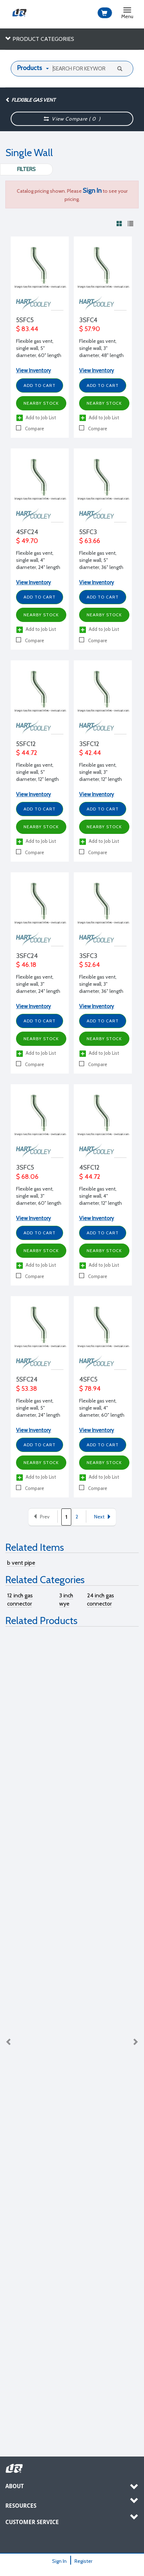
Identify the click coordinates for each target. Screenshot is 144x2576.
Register (83, 2561)
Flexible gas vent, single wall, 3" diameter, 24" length (38, 984)
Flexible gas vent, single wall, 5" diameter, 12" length (37, 772)
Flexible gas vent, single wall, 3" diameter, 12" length (100, 772)
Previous (8, 2042)
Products (29, 68)
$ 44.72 (26, 753)
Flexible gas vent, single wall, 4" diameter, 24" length (38, 560)
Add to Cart (40, 385)
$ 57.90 (89, 329)
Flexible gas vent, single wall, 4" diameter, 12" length (100, 1196)
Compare (30, 428)
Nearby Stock (41, 403)
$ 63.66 (89, 541)
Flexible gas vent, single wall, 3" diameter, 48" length (101, 348)
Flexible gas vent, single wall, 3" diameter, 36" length (101, 984)
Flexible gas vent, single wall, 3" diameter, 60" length (38, 1196)
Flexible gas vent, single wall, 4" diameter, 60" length (101, 1408)
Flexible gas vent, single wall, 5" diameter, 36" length (101, 560)
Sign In (59, 2561)
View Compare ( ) (72, 119)
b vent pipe (21, 1562)
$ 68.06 (27, 1177)
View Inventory (33, 370)
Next (103, 1516)
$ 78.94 (90, 1389)
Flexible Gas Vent (30, 100)
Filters (26, 169)
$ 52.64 (89, 965)
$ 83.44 (27, 329)
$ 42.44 (90, 753)
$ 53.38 (26, 1389)
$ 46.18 (26, 965)
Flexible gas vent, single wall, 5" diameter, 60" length (38, 348)
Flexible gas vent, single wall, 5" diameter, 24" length (38, 1408)
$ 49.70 (27, 541)
